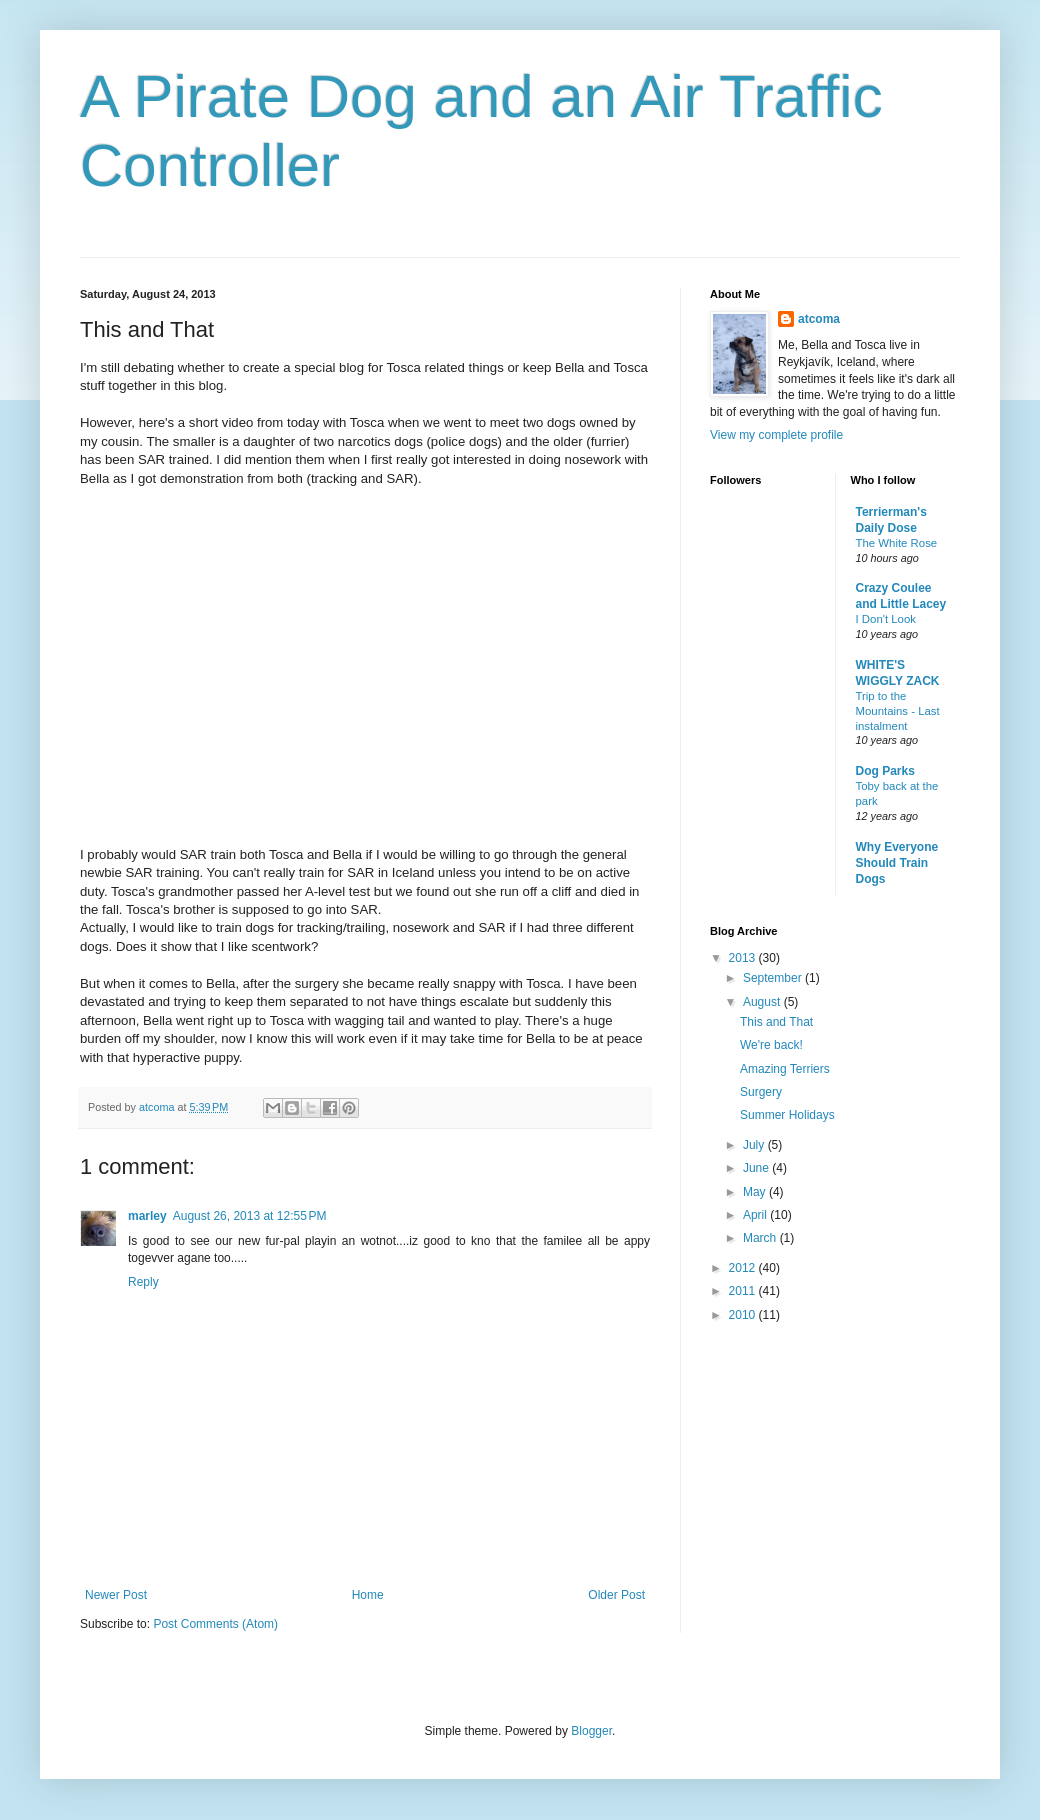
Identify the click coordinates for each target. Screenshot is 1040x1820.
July (755, 1145)
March (761, 1238)
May (756, 1192)
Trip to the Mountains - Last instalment (898, 711)
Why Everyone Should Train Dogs (897, 863)
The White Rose (897, 543)
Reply (143, 1282)
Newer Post (116, 1595)
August (763, 1002)
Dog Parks (885, 771)
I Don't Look (886, 619)
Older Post (616, 1595)
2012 (744, 1268)
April (756, 1215)
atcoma (819, 319)
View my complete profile (776, 435)
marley (147, 1216)
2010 (744, 1315)
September (774, 978)
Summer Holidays (787, 1115)
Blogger (591, 1731)
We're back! (771, 1045)
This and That (776, 1022)
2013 (744, 958)
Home (368, 1595)
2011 (744, 1291)
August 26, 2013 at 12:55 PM (250, 1216)
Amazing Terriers (785, 1069)
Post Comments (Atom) (215, 1624)
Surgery (761, 1092)
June (757, 1168)
